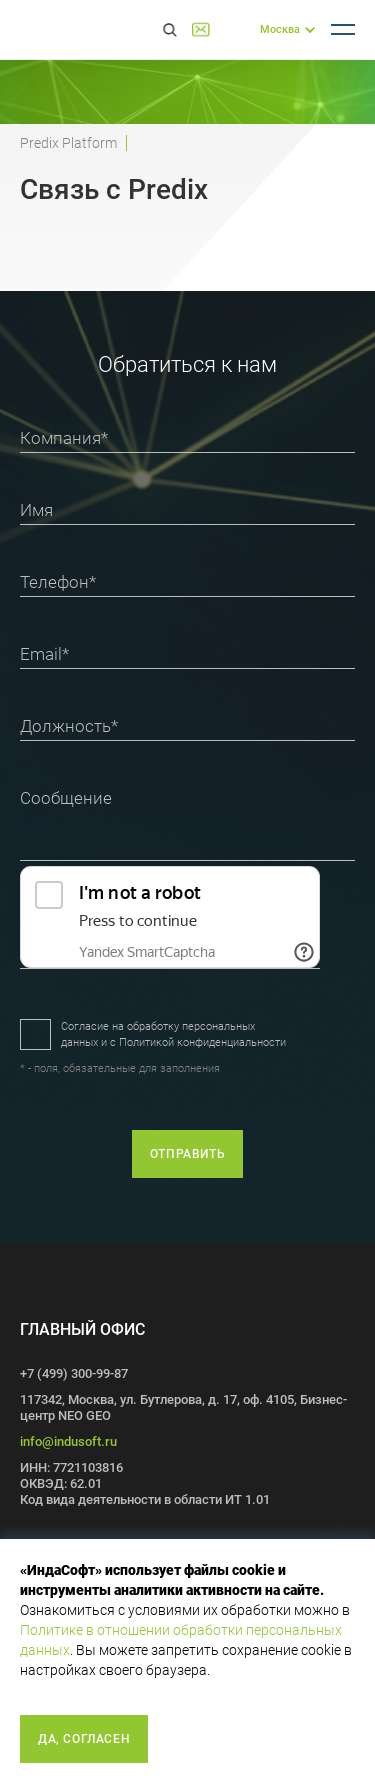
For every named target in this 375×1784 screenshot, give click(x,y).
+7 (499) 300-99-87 (232, 29)
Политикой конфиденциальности (202, 1042)
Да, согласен (84, 1739)
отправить (187, 1154)
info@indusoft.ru (68, 1441)
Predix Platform (68, 143)
